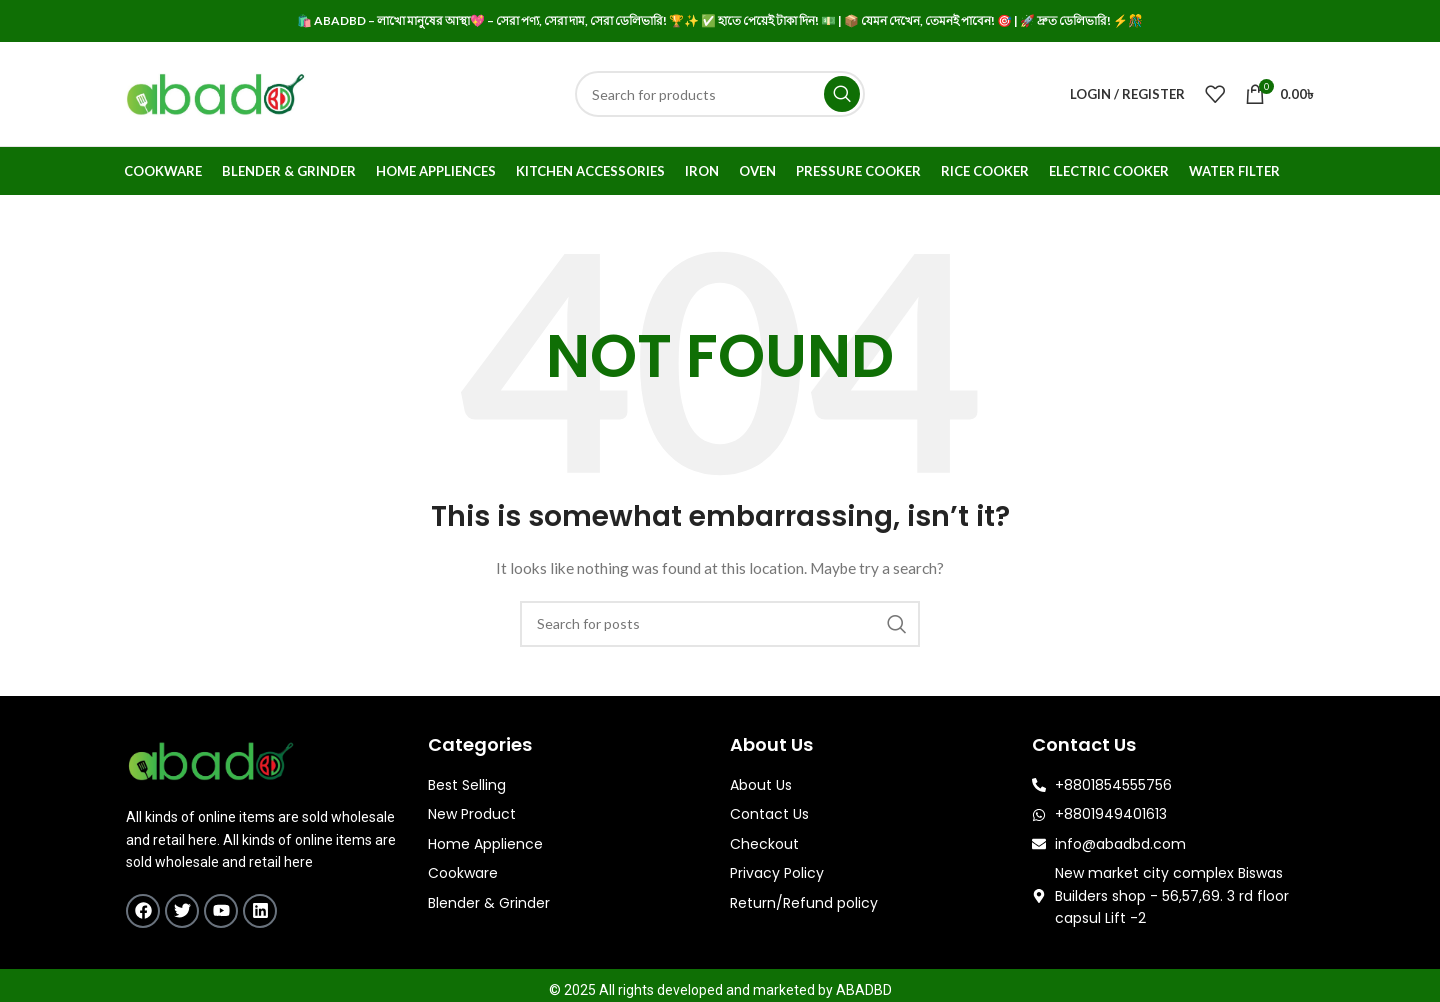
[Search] (720, 94)
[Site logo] (215, 92)
